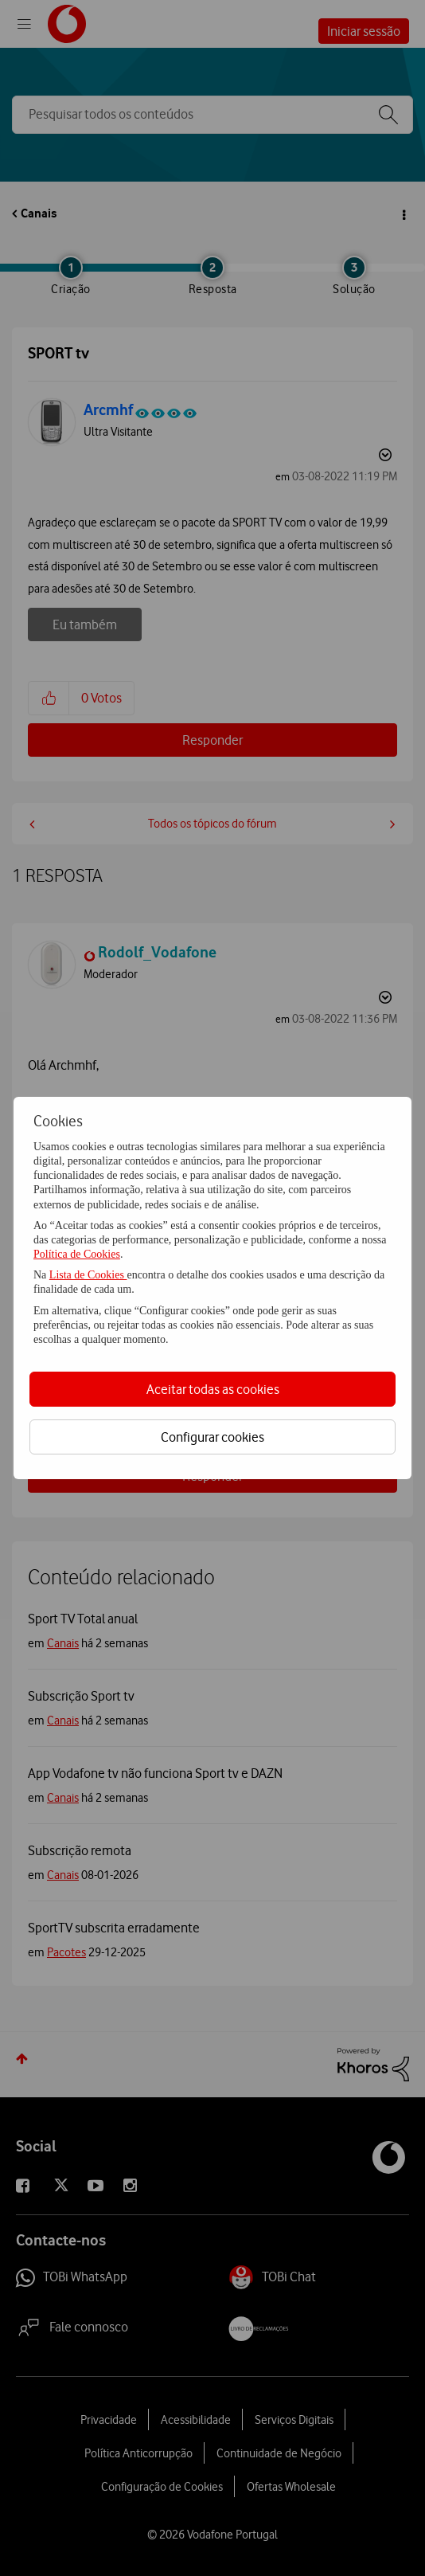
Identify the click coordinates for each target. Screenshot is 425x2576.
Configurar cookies (212, 1437)
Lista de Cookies (88, 1275)
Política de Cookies (76, 1254)
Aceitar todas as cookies (212, 1389)
